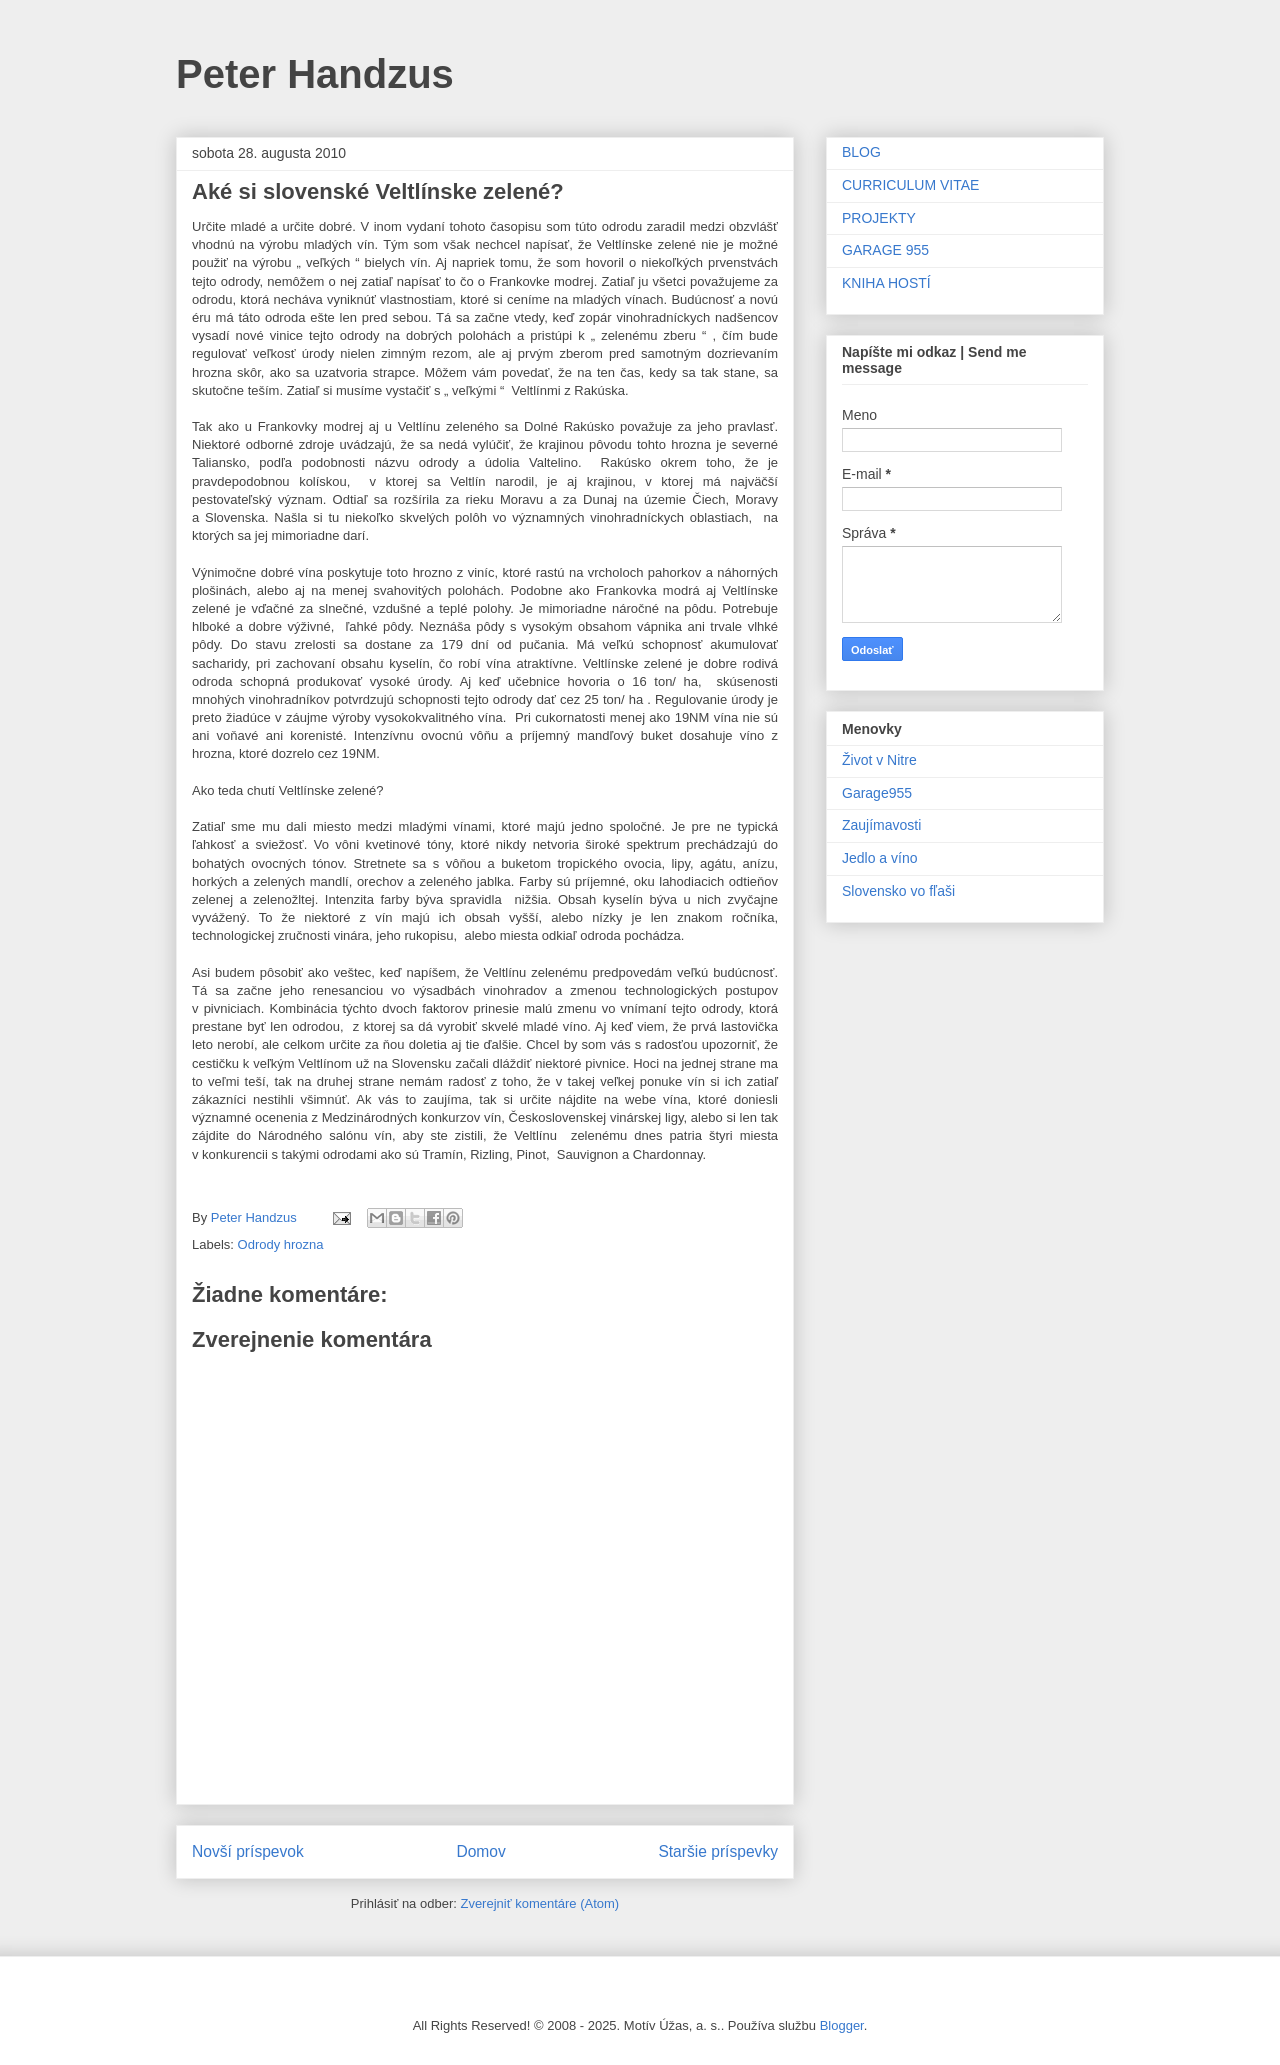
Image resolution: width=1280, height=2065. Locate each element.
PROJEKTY (879, 218)
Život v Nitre (879, 760)
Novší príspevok (248, 1851)
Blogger (842, 2025)
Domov (480, 1851)
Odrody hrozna (281, 1244)
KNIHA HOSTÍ (886, 283)
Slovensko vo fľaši (898, 891)
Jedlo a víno (880, 858)
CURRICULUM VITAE (910, 185)
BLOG (861, 152)
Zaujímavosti (881, 825)
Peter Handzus (315, 74)
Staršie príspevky (718, 1851)
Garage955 (877, 793)
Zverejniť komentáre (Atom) (539, 1903)
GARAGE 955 (885, 250)
